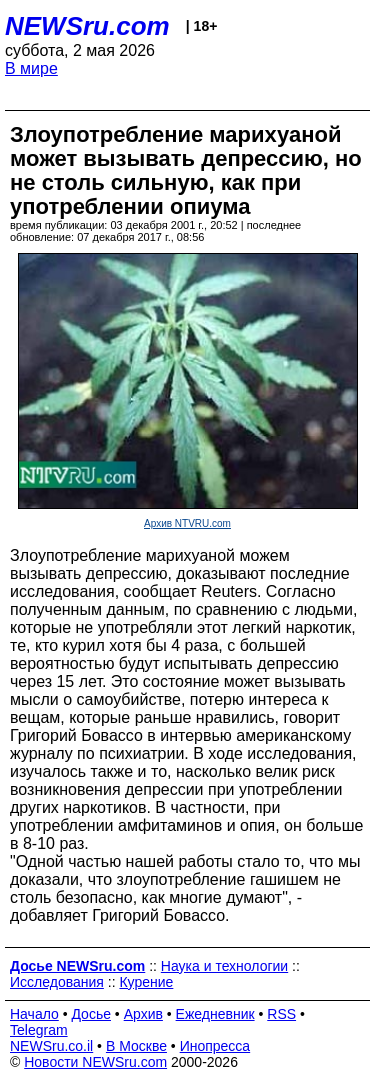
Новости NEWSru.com (95, 1062)
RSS (281, 1014)
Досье (91, 1014)
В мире (31, 68)
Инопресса (215, 1046)
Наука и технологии (224, 966)
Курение (146, 982)
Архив (143, 1014)
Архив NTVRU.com (187, 523)
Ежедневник (215, 1014)
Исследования (57, 982)
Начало (34, 1014)
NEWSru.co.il (51, 1046)
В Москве (136, 1046)
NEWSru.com (87, 26)
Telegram (39, 1030)
